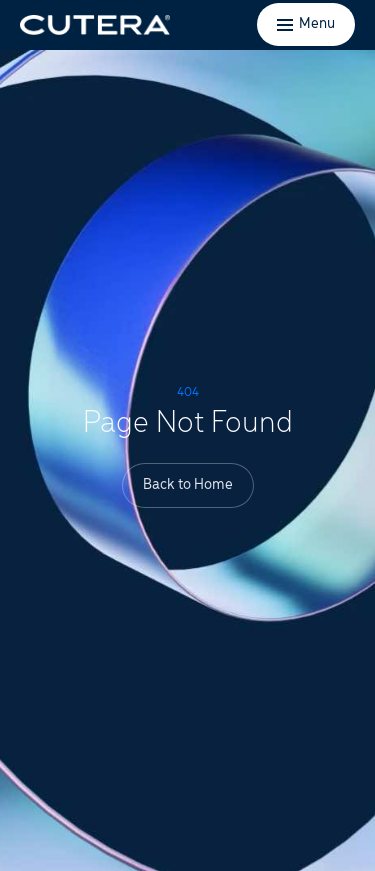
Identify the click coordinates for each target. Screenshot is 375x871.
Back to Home (188, 485)
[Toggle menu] (306, 24)
